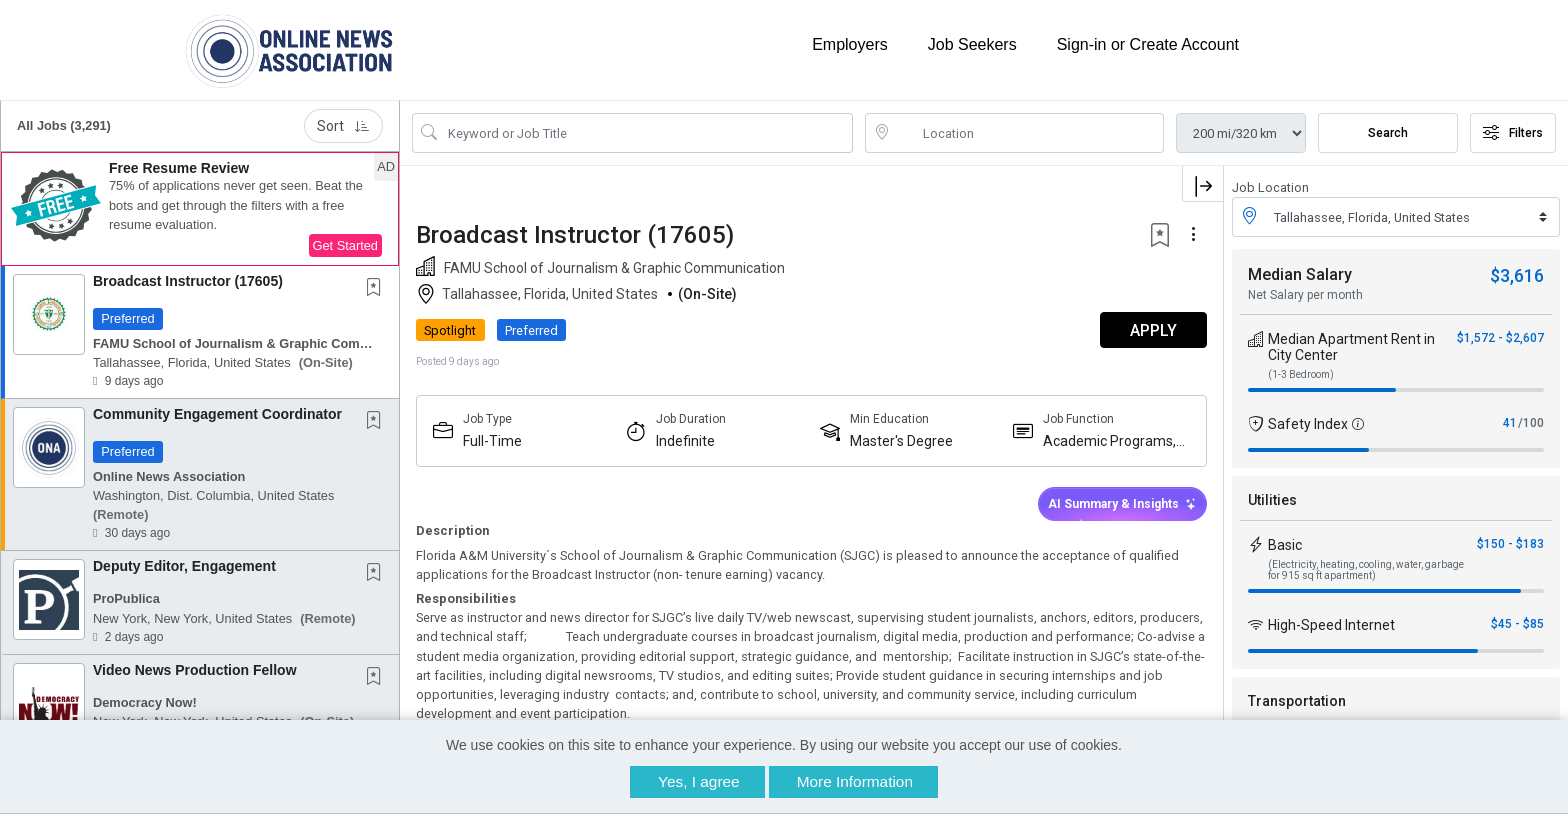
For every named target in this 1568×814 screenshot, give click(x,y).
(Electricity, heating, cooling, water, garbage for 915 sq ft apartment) (1366, 570)
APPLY (1153, 330)
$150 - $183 (1510, 544)
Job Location (1270, 187)
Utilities (1272, 500)
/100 (1531, 423)
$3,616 (1517, 275)
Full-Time (492, 441)
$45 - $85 (1517, 624)
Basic (1285, 545)
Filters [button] (1513, 133)
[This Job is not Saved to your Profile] (378, 289)
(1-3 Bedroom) (1301, 374)
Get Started (345, 245)
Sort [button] (343, 126)
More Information (855, 781)
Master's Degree (901, 441)
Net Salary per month (1305, 295)
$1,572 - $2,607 (1500, 338)
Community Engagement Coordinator (217, 414)
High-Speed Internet (1331, 625)
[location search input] (1028, 133)
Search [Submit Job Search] (1388, 133)
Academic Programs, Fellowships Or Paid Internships (1109, 441)
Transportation (1297, 701)
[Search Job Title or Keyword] (646, 133)
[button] (200, 209)
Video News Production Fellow (195, 670)
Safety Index (1308, 424)
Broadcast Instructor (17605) (188, 281)
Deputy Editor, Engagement (184, 566)
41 (1510, 423)
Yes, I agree (699, 781)
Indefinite (685, 441)
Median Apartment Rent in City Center (1351, 347)
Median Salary (1300, 274)
